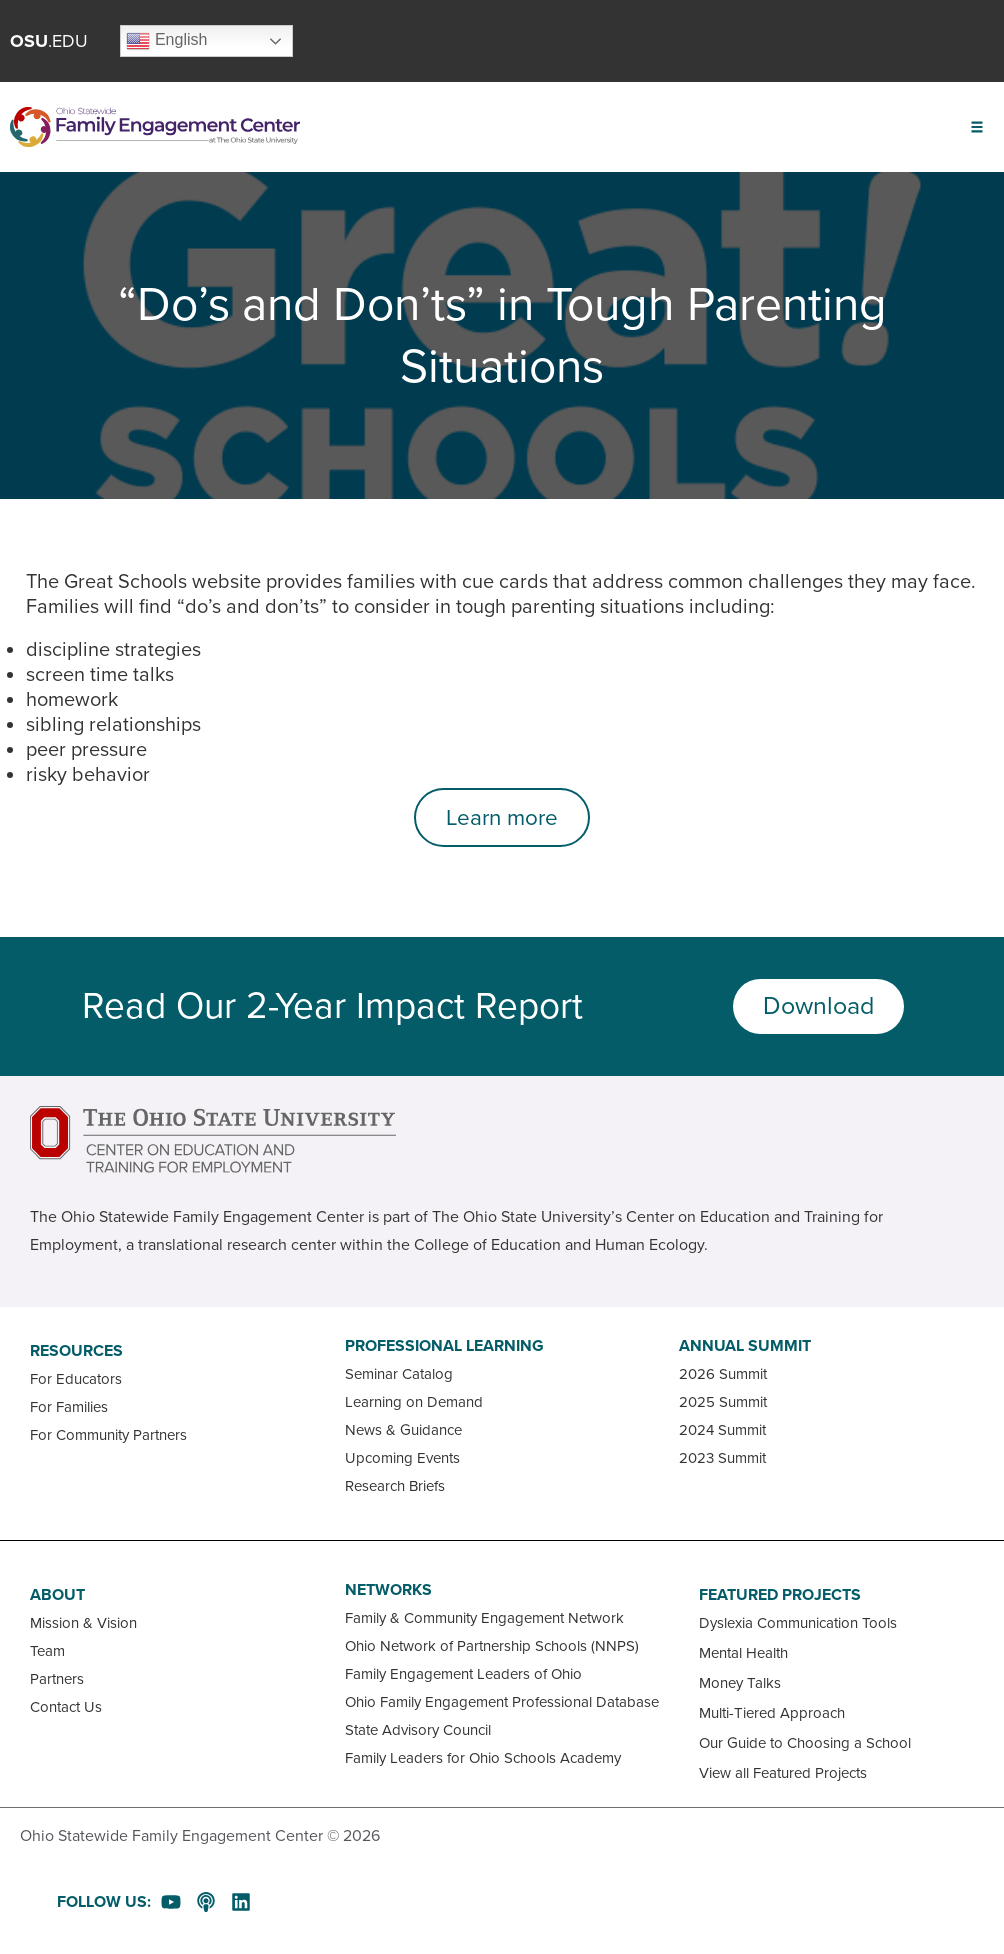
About (57, 1595)
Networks (388, 1590)
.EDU (49, 41)
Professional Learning (444, 1346)
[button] (976, 127)
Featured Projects (780, 1595)
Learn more (502, 817)
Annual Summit (745, 1346)
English (166, 41)
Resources (76, 1351)
